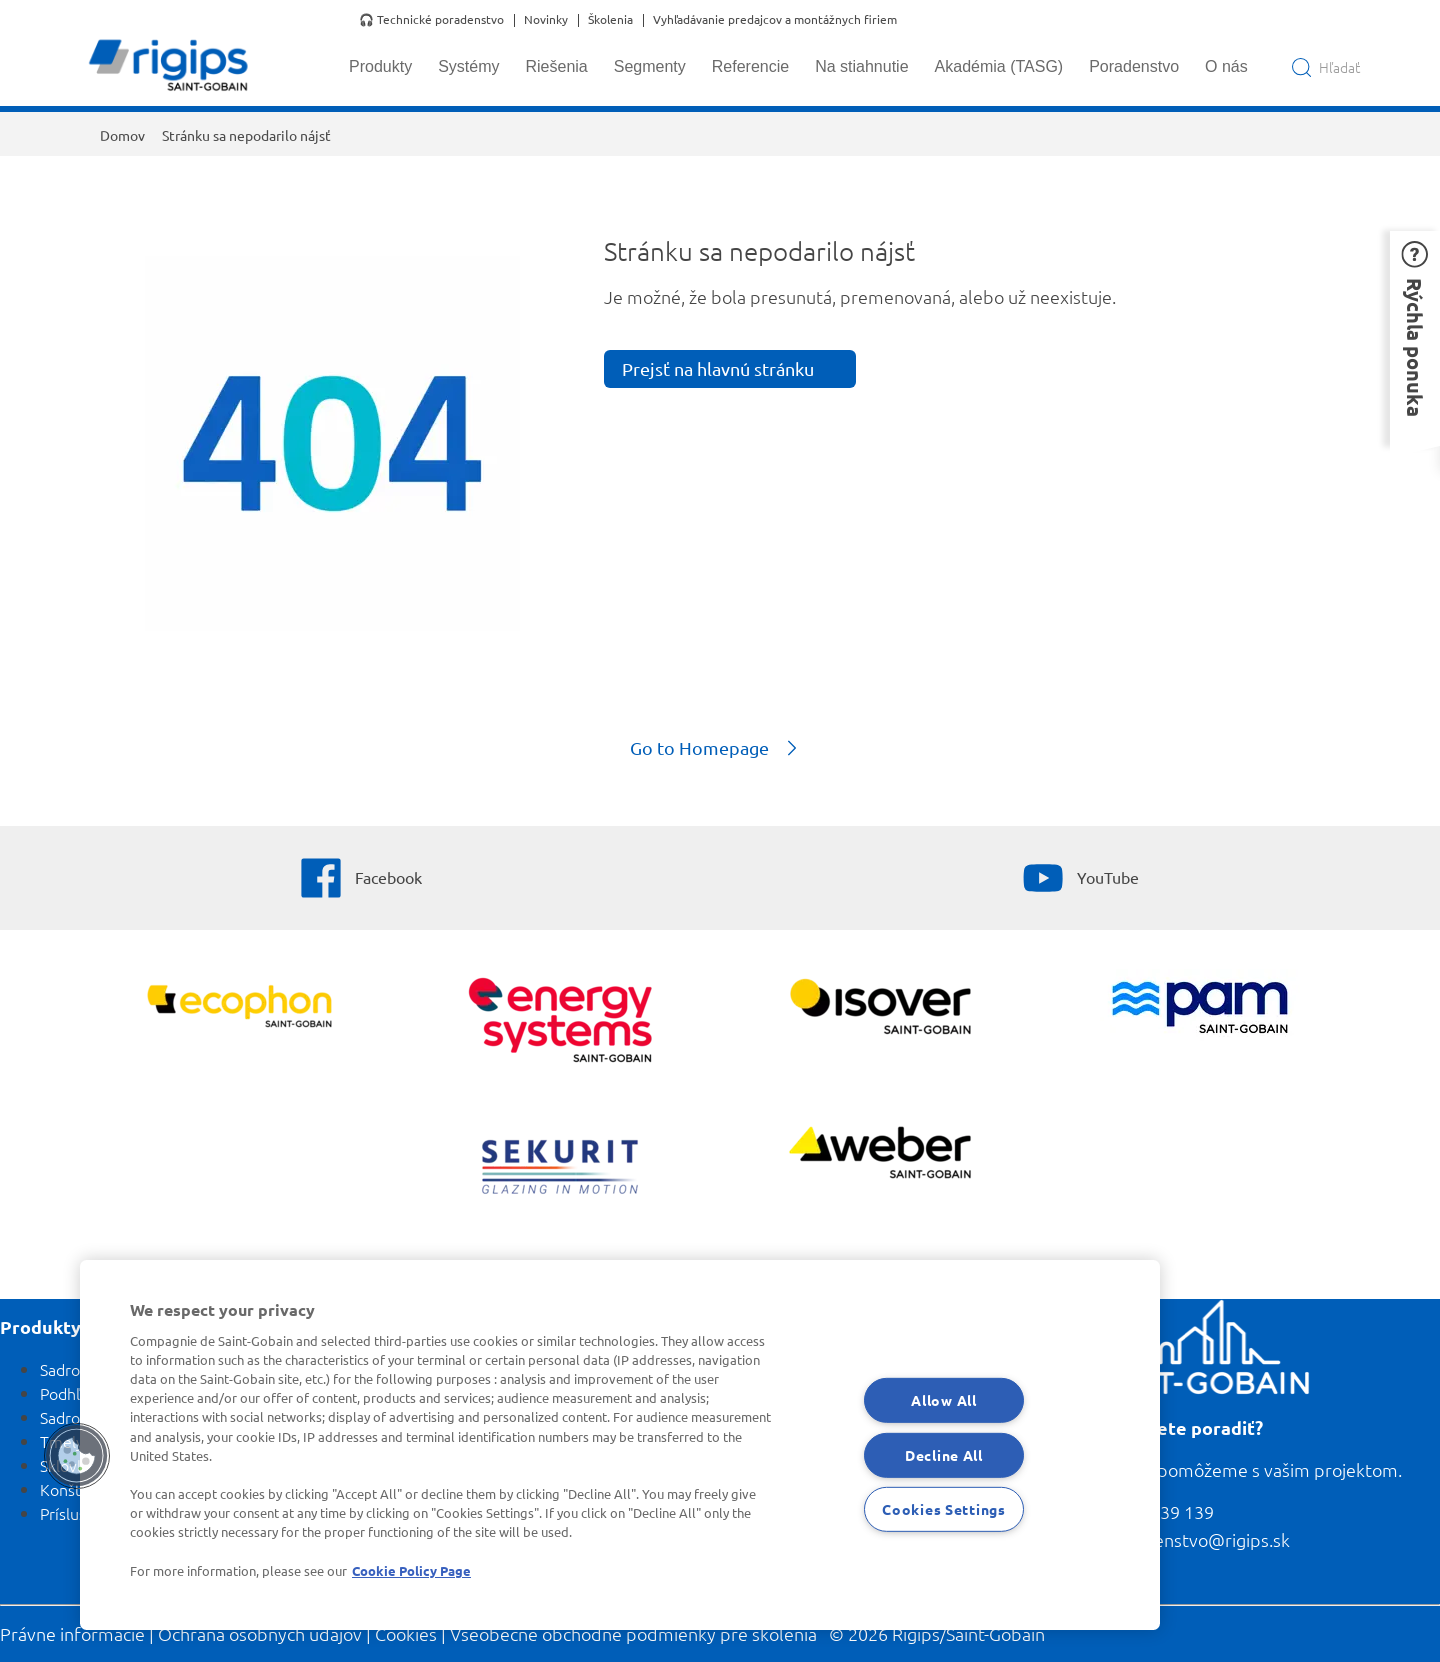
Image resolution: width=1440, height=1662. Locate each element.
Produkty (380, 66)
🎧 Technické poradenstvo (431, 20)
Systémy (468, 66)
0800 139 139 (1160, 1511)
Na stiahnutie (861, 66)
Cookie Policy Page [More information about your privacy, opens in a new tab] (411, 1570)
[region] (620, 1445)
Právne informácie (72, 1633)
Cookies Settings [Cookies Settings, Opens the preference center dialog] (944, 1509)
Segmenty (650, 66)
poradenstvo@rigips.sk (1198, 1539)
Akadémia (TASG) (999, 66)
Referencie (750, 66)
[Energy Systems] (560, 1022)
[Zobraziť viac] (880, 1009)
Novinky (546, 20)
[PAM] (1200, 1009)
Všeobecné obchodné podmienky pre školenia (633, 1633)
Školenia (610, 20)
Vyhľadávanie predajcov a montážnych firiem (775, 20)
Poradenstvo (1134, 66)
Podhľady (72, 1393)
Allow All (943, 1400)
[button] (1415, 338)
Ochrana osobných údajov (260, 1633)
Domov (122, 135)
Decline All (944, 1454)
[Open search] (1326, 67)
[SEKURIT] (560, 1169)
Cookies (406, 1633)
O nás (1226, 66)
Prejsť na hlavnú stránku (718, 368)
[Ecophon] (240, 1009)
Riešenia (556, 66)
